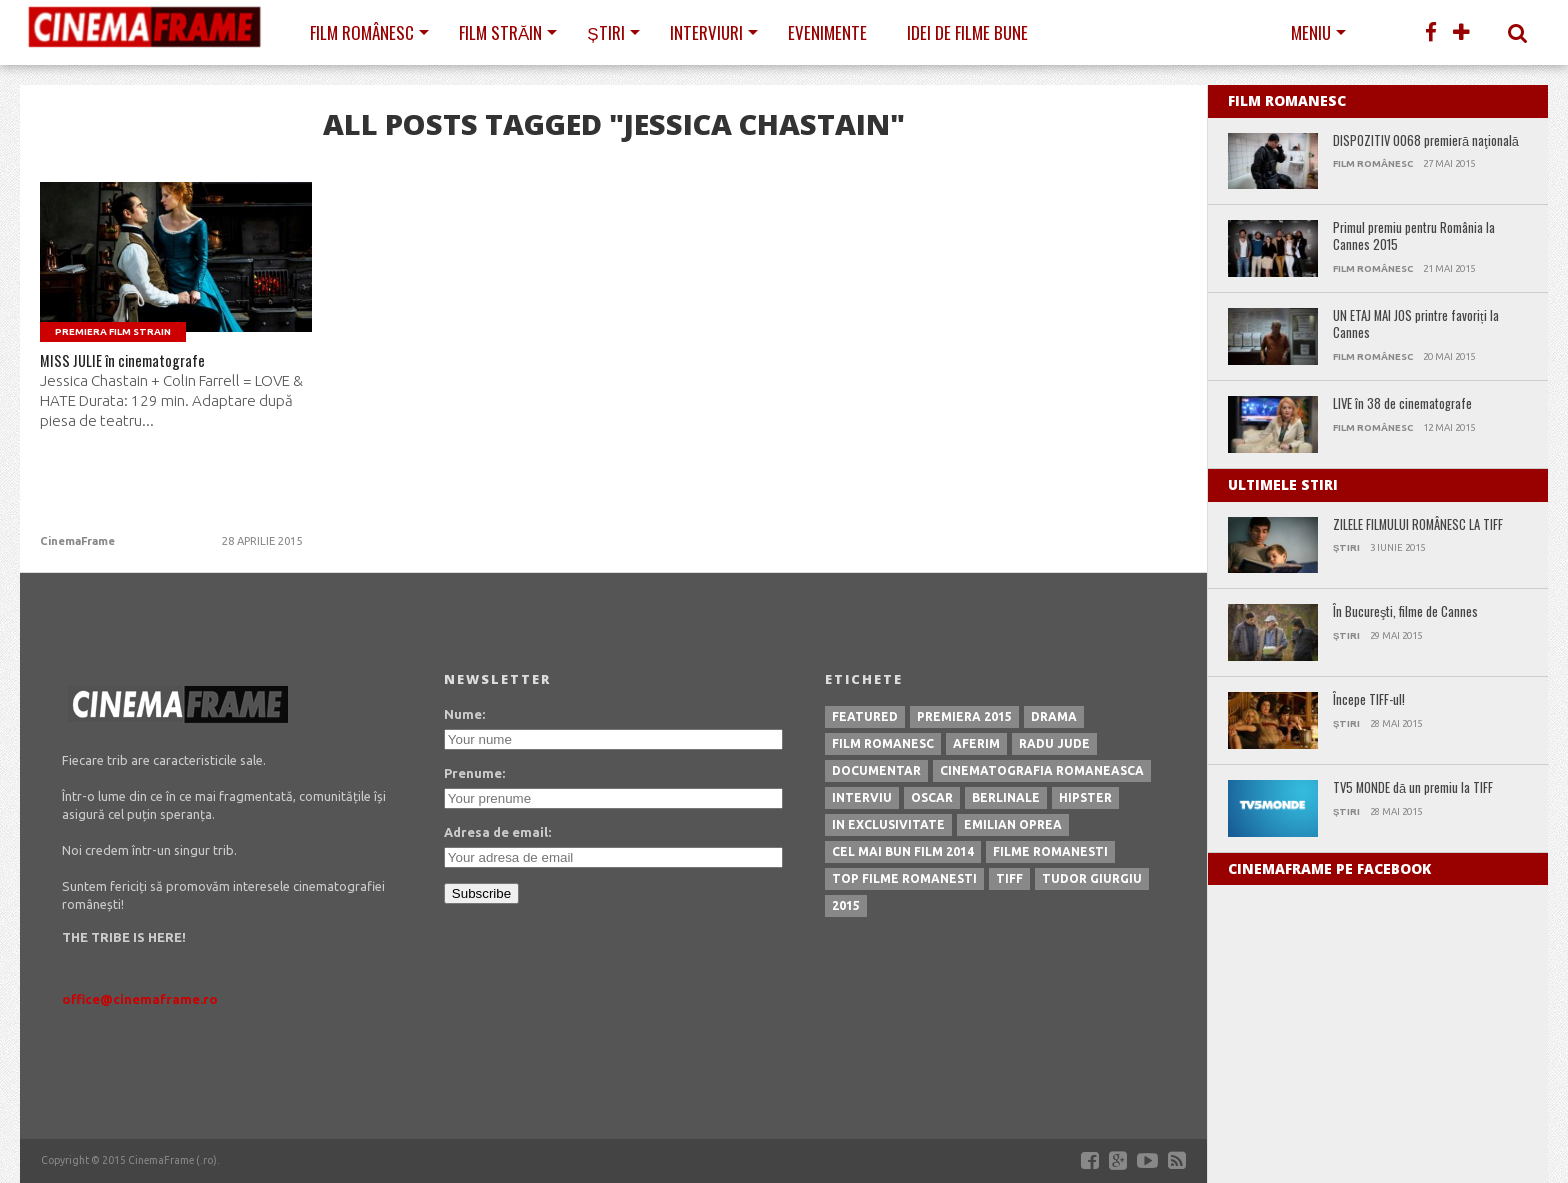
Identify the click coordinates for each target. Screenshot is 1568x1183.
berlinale (1006, 797)
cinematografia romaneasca (1042, 770)
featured (865, 716)
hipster (1085, 797)
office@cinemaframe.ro (140, 999)
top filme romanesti (904, 878)
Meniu (1311, 32)
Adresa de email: (497, 832)
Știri (605, 32)
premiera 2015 (964, 716)
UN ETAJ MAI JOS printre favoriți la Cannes (1416, 324)
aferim (976, 743)
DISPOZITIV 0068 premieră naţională (1426, 141)
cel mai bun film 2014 (903, 851)
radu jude (1054, 743)
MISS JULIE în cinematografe (140, 365)
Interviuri (706, 32)
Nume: (464, 714)
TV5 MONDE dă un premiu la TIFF (1413, 788)
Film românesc (362, 32)
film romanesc (883, 743)
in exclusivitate (888, 824)
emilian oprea (1013, 824)
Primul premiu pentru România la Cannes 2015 (1414, 236)
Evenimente (827, 32)
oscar (932, 797)
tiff (1009, 878)
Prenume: (474, 773)
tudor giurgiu (1092, 878)
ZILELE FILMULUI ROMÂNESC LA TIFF (1418, 525)
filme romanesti (1050, 851)
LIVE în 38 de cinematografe (1402, 404)
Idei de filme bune (967, 32)
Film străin (500, 32)
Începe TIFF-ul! (1369, 700)
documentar (876, 770)
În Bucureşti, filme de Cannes (1405, 612)
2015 (846, 905)
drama (1054, 716)
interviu (862, 797)
